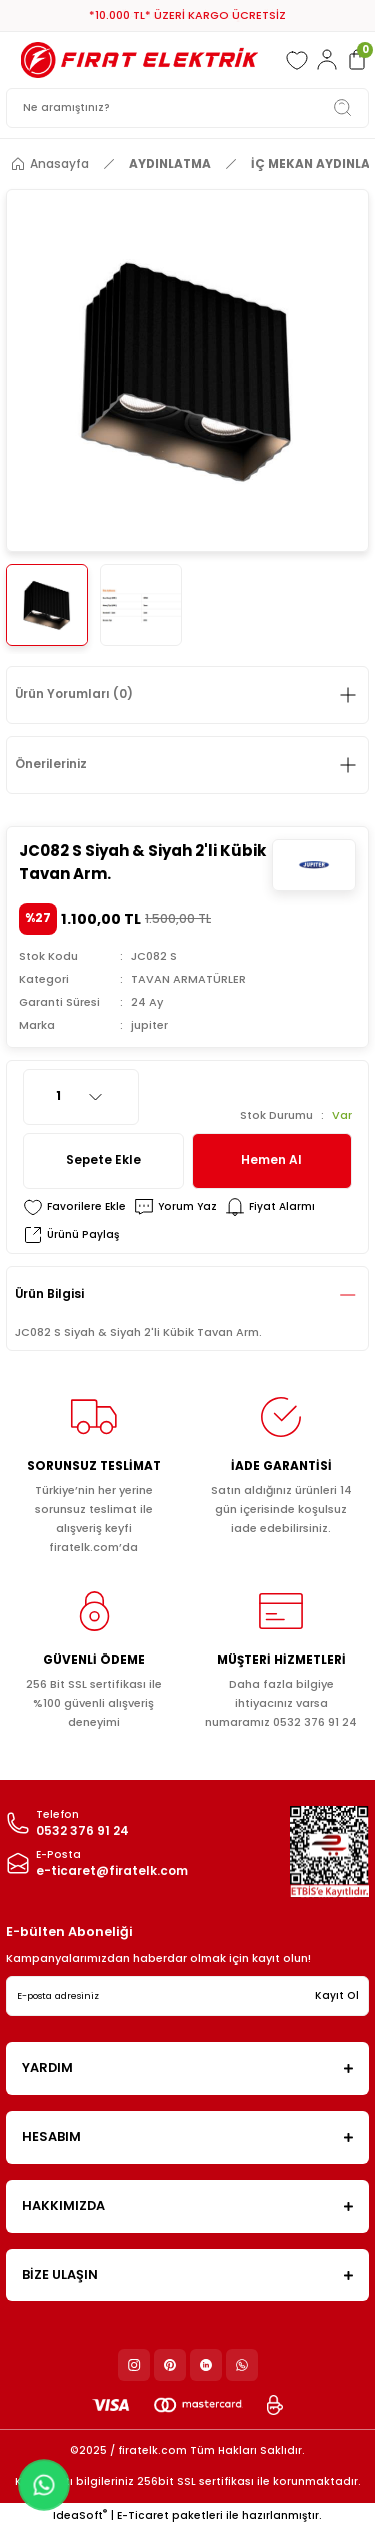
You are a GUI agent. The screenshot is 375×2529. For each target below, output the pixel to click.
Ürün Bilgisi (49, 1294)
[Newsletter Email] (187, 1996)
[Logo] (139, 60)
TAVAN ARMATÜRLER (188, 979)
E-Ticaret (143, 2515)
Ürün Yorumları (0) (74, 694)
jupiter (149, 1025)
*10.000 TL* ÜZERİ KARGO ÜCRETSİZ (187, 15)
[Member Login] (327, 60)
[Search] (187, 108)
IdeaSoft (80, 2515)
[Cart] (357, 60)
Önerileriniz (51, 764)
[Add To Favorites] (74, 1207)
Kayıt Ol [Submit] (337, 1995)
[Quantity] (81, 1097)
